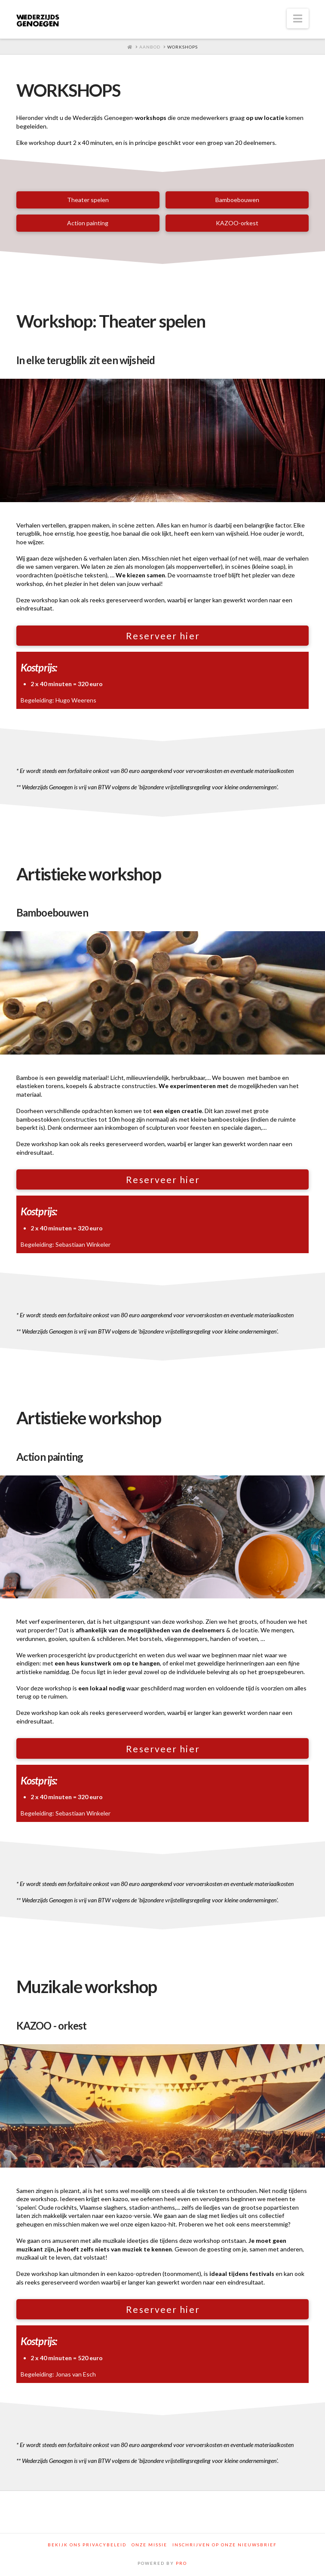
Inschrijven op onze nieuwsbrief (224, 2544)
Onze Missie (149, 2544)
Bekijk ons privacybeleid (87, 2544)
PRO (181, 2563)
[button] (298, 18)
